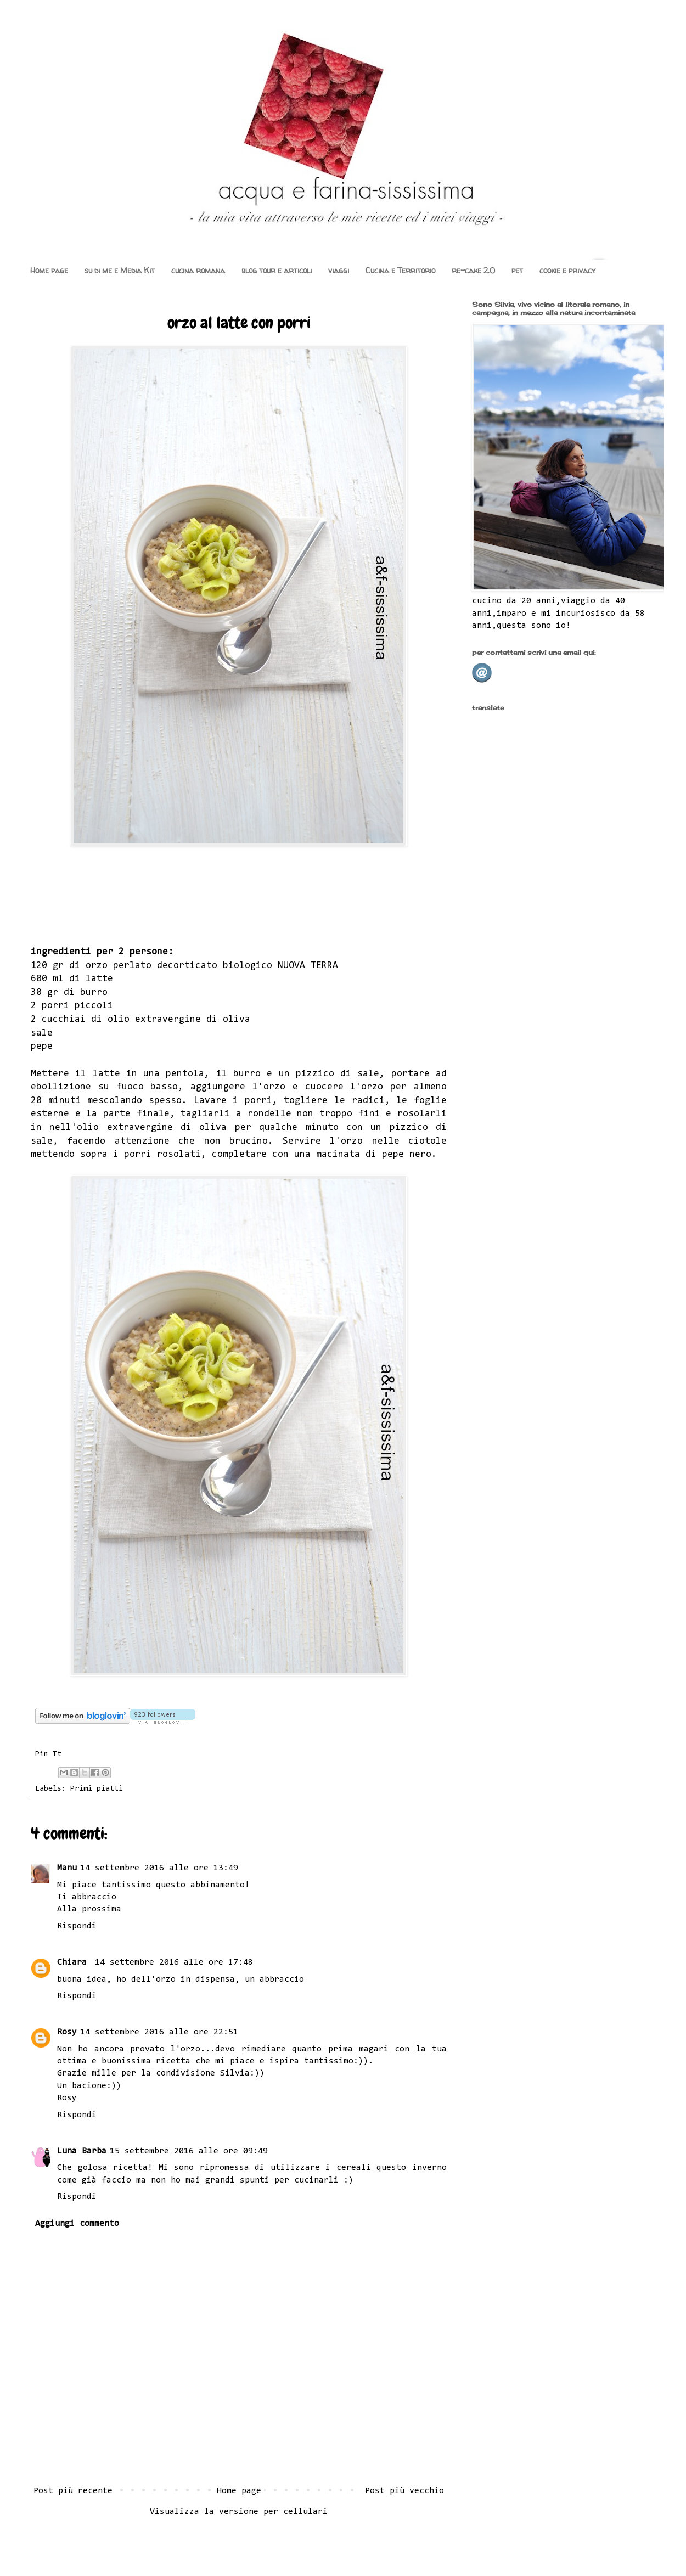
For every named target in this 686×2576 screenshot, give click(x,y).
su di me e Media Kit (120, 270)
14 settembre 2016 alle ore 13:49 (159, 1868)
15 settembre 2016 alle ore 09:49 (189, 2151)
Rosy (67, 2032)
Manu (67, 1868)
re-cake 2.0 (473, 270)
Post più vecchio (404, 2491)
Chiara (74, 1962)
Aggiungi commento (77, 2223)
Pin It (48, 1754)
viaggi (338, 270)
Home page (49, 270)
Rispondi (77, 1926)
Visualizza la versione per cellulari (239, 2511)
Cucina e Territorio (400, 270)
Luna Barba (81, 2151)
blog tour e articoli (276, 270)
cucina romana (198, 270)
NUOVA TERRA (308, 966)
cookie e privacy (567, 270)
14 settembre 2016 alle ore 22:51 (159, 2032)
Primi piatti (96, 1789)
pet (517, 270)
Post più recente (73, 2491)
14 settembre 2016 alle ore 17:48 (174, 1962)
